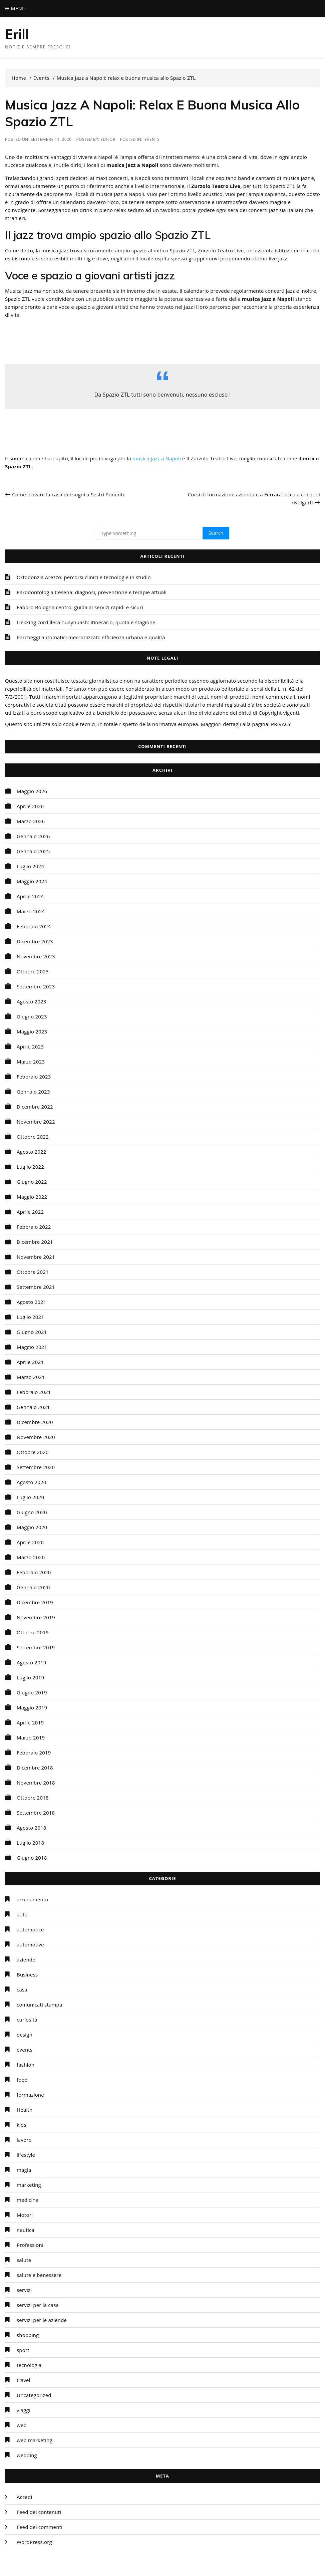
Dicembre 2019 (35, 1602)
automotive (30, 1944)
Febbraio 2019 (34, 1752)
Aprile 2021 (30, 1362)
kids (21, 2124)
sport (23, 2350)
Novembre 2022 (36, 1121)
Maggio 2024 (32, 881)
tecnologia (29, 2365)
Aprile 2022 (30, 1211)
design (24, 2034)
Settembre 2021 (36, 1286)
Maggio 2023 (32, 1031)
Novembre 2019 (36, 1617)
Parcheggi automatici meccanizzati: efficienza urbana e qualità (91, 637)
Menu (15, 8)
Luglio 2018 (30, 1842)
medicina (27, 2199)
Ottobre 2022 (33, 1136)
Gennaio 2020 (33, 1587)
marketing (29, 2184)
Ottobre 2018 (33, 1797)
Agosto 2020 (31, 1482)
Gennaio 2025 (33, 851)
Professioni (30, 2245)
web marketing (34, 2440)
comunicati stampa (39, 2004)
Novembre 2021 (36, 1256)
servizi (24, 2290)
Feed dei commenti (39, 2527)
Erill (17, 34)
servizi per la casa (38, 2305)
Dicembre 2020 (35, 1422)
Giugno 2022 (32, 1181)
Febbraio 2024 (34, 926)
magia (24, 2169)
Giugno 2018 (32, 1857)
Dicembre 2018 (35, 1767)
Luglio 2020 (30, 1497)
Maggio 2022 (32, 1196)
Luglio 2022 (30, 1166)
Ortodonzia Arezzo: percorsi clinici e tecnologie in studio (84, 577)
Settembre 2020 (36, 1467)
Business (27, 1974)
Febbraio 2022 (34, 1226)
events (151, 139)
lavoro (24, 2139)
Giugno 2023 (32, 1016)
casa (22, 1989)
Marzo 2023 (31, 1061)
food (22, 2079)
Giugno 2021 (32, 1332)
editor (107, 139)
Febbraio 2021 (34, 1392)
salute (24, 2260)
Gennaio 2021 (33, 1407)
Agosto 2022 (31, 1151)
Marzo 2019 (31, 1737)
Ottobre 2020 (33, 1452)
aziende (26, 1959)
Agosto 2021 (31, 1302)
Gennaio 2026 (33, 836)
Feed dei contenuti (39, 2512)
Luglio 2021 (30, 1317)
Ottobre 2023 (33, 971)
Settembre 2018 (36, 1812)
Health (24, 2109)
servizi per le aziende (42, 2320)
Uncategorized (34, 2395)
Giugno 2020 (32, 1512)
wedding (27, 2455)
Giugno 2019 (32, 1692)
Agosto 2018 (31, 1827)
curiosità (27, 2019)
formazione (30, 2094)
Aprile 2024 (30, 896)
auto (22, 1914)
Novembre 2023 (36, 956)
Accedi (24, 2497)
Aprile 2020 (30, 1542)
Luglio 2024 (30, 866)
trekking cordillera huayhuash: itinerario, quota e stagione (86, 622)
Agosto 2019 (31, 1662)
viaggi (23, 2410)
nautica (25, 2230)
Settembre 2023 (36, 986)
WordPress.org (34, 2542)
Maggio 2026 (32, 791)
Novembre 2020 (36, 1437)
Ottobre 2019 (33, 1632)
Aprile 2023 (30, 1046)
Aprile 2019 (30, 1722)
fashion (25, 2064)
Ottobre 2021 (33, 1271)
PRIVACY (281, 724)
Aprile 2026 (30, 806)
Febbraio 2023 (34, 1076)
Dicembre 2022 (35, 1106)
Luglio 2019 (30, 1677)
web (22, 2425)
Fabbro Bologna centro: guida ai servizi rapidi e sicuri (80, 607)
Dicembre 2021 (35, 1241)
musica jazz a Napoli (157, 458)
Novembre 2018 (36, 1782)
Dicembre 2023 (35, 941)
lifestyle (26, 2154)
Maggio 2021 (32, 1347)
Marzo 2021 (31, 1377)
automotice (30, 1929)
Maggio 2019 (32, 1707)
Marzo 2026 (31, 821)
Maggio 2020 (32, 1527)
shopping (28, 2335)
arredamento (32, 1899)
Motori (25, 2214)
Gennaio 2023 (33, 1091)
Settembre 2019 (36, 1647)
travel (23, 2380)
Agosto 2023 (31, 1001)
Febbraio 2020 (34, 1572)
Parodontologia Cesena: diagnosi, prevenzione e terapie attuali (92, 592)
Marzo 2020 (31, 1557)
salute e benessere (39, 2275)
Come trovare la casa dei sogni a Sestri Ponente (68, 494)
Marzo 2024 (31, 911)
